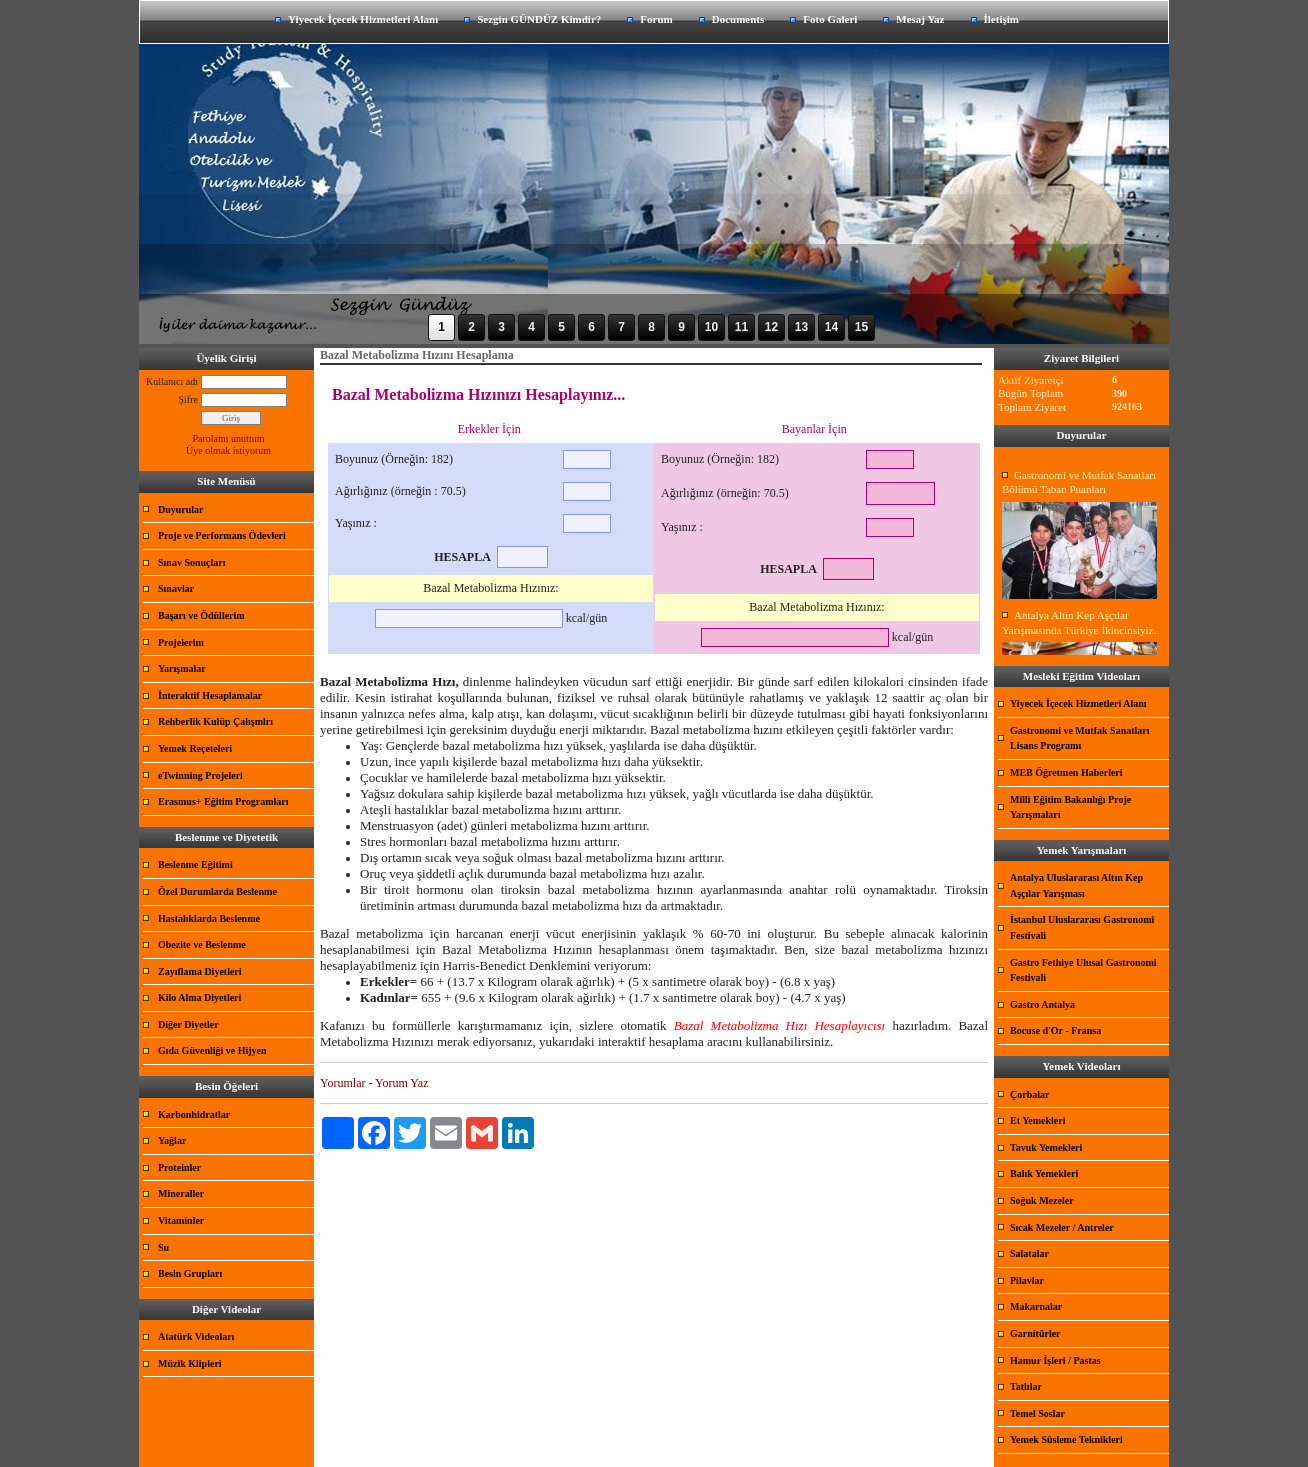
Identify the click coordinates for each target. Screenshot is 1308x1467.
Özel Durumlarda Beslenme (217, 891)
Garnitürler (1035, 1333)
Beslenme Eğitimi (195, 864)
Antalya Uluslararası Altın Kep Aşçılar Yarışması (1076, 885)
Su (163, 1247)
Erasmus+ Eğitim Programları (223, 801)
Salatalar (1029, 1253)
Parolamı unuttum (229, 438)
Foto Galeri (830, 19)
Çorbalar (1029, 1094)
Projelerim (181, 642)
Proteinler (179, 1167)
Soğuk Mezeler (1042, 1200)
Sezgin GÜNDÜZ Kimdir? (539, 19)
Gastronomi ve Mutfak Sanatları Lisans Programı (1080, 738)
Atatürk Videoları (196, 1336)
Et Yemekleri (1037, 1120)
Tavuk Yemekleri (1046, 1147)
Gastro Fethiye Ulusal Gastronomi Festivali (1083, 970)
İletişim (1001, 19)
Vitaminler (181, 1220)
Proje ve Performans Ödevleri (222, 535)
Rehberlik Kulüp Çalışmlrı (215, 721)
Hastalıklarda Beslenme (209, 918)
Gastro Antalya (1042, 1004)
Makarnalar (1036, 1306)
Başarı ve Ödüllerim (201, 615)
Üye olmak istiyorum (228, 450)
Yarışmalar (182, 668)
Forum (656, 19)
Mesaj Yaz (920, 19)
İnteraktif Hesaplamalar (210, 695)
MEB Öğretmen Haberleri (1066, 772)
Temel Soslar (1037, 1413)
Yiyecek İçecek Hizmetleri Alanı (363, 19)
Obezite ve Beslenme (202, 944)
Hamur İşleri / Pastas (1055, 1360)
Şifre (188, 399)
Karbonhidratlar (194, 1114)
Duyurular (181, 509)
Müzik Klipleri (190, 1363)
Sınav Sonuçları (192, 562)
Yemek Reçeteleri (195, 748)
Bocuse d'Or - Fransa (1055, 1030)
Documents (738, 19)
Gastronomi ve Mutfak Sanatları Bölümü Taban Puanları (1079, 482)
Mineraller (181, 1193)
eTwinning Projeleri (200, 775)
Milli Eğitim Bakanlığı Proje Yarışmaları (1070, 807)
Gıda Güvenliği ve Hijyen (212, 1050)
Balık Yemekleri (1044, 1173)
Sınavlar (176, 588)
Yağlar (172, 1140)
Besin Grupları (190, 1273)
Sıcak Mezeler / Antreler (1062, 1227)
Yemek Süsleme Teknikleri (1066, 1439)
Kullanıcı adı (172, 381)
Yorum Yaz (401, 1083)
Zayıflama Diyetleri (200, 971)
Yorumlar (342, 1083)
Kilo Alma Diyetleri (199, 997)
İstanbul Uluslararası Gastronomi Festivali (1082, 927)
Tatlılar (1026, 1386)
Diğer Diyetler (188, 1024)
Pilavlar (1027, 1280)
